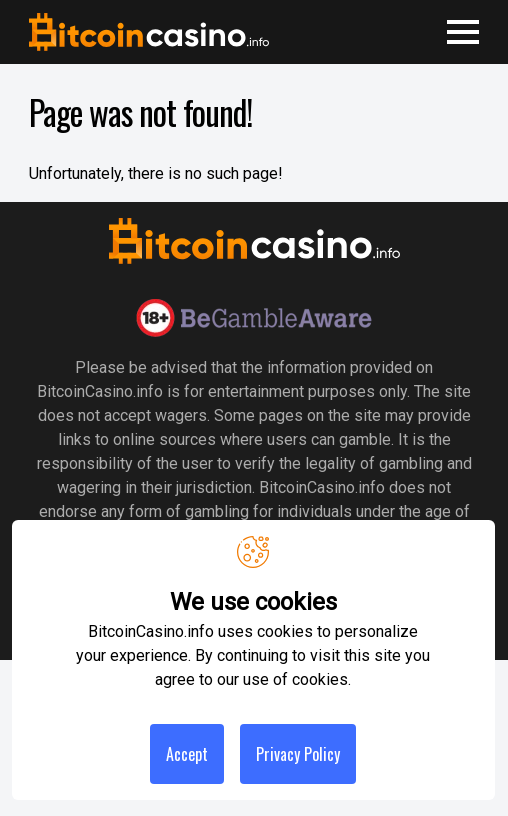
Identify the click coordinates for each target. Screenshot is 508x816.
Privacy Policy (298, 754)
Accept (187, 754)
